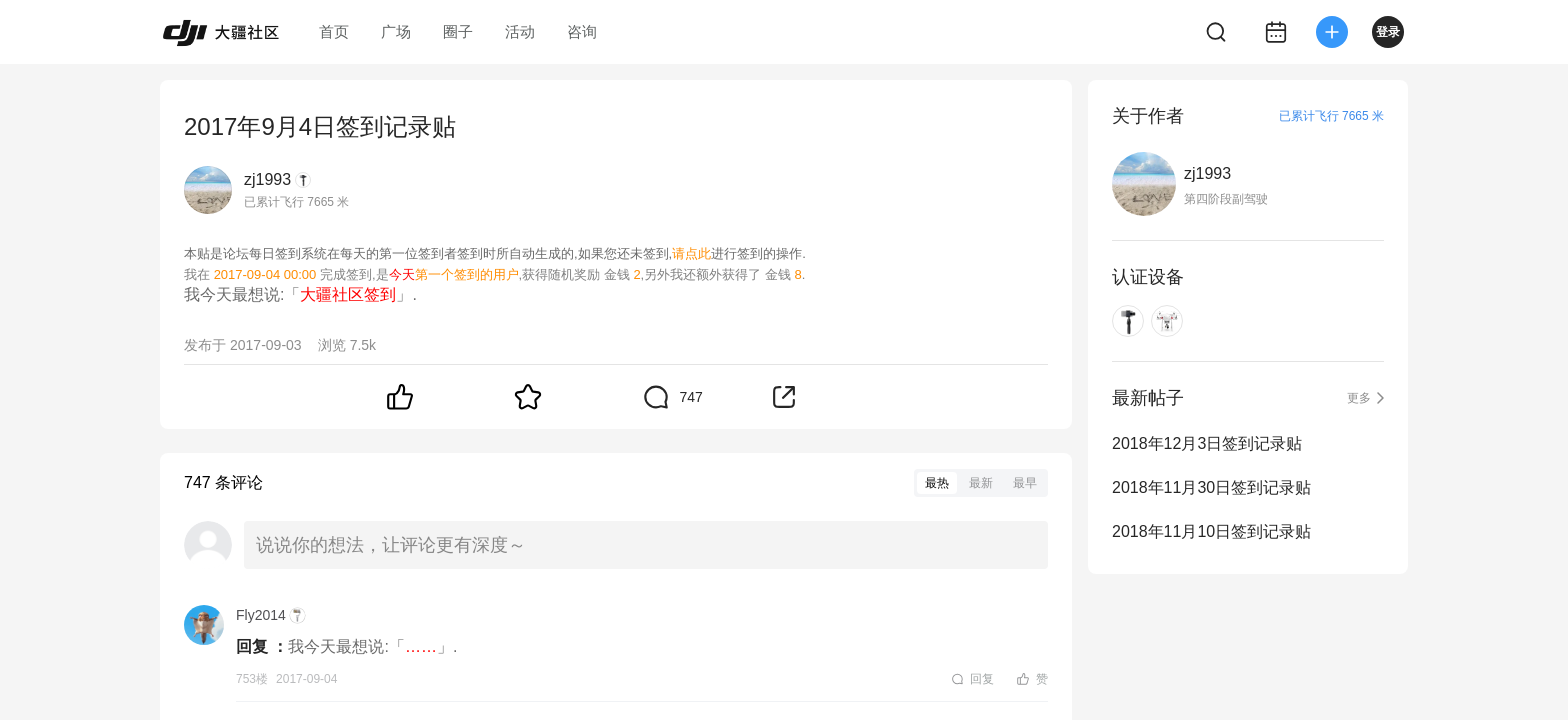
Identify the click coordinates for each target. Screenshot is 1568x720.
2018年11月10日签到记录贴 (1211, 531)
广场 (396, 31)
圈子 (458, 31)
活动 (520, 31)
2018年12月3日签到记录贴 (1207, 443)
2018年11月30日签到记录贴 (1211, 487)
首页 (334, 31)
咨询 (582, 31)
